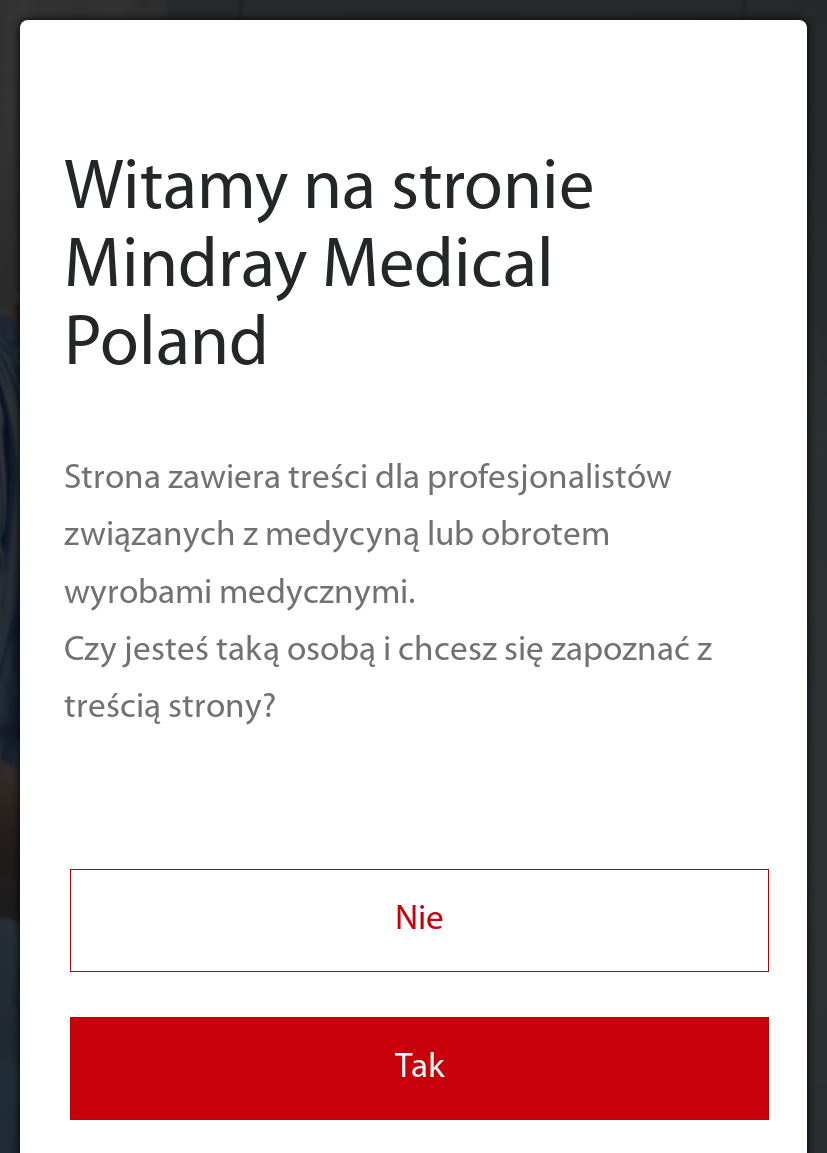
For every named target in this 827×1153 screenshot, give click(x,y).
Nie (419, 920)
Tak (420, 1068)
